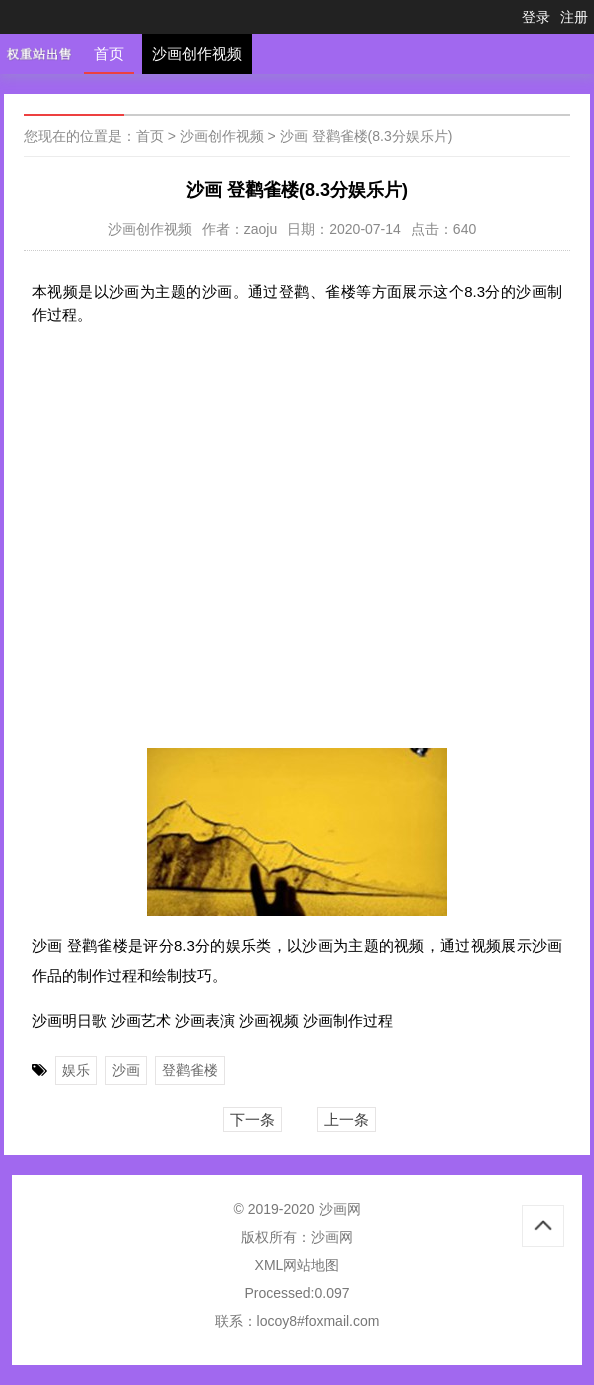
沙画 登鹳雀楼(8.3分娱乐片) (366, 136)
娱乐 (76, 1070)
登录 (536, 17)
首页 (109, 53)
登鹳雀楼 (190, 1070)
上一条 (346, 1119)
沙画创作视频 (197, 53)
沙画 (126, 1070)
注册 (574, 17)
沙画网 (332, 1237)
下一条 (252, 1119)
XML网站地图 (297, 1265)
